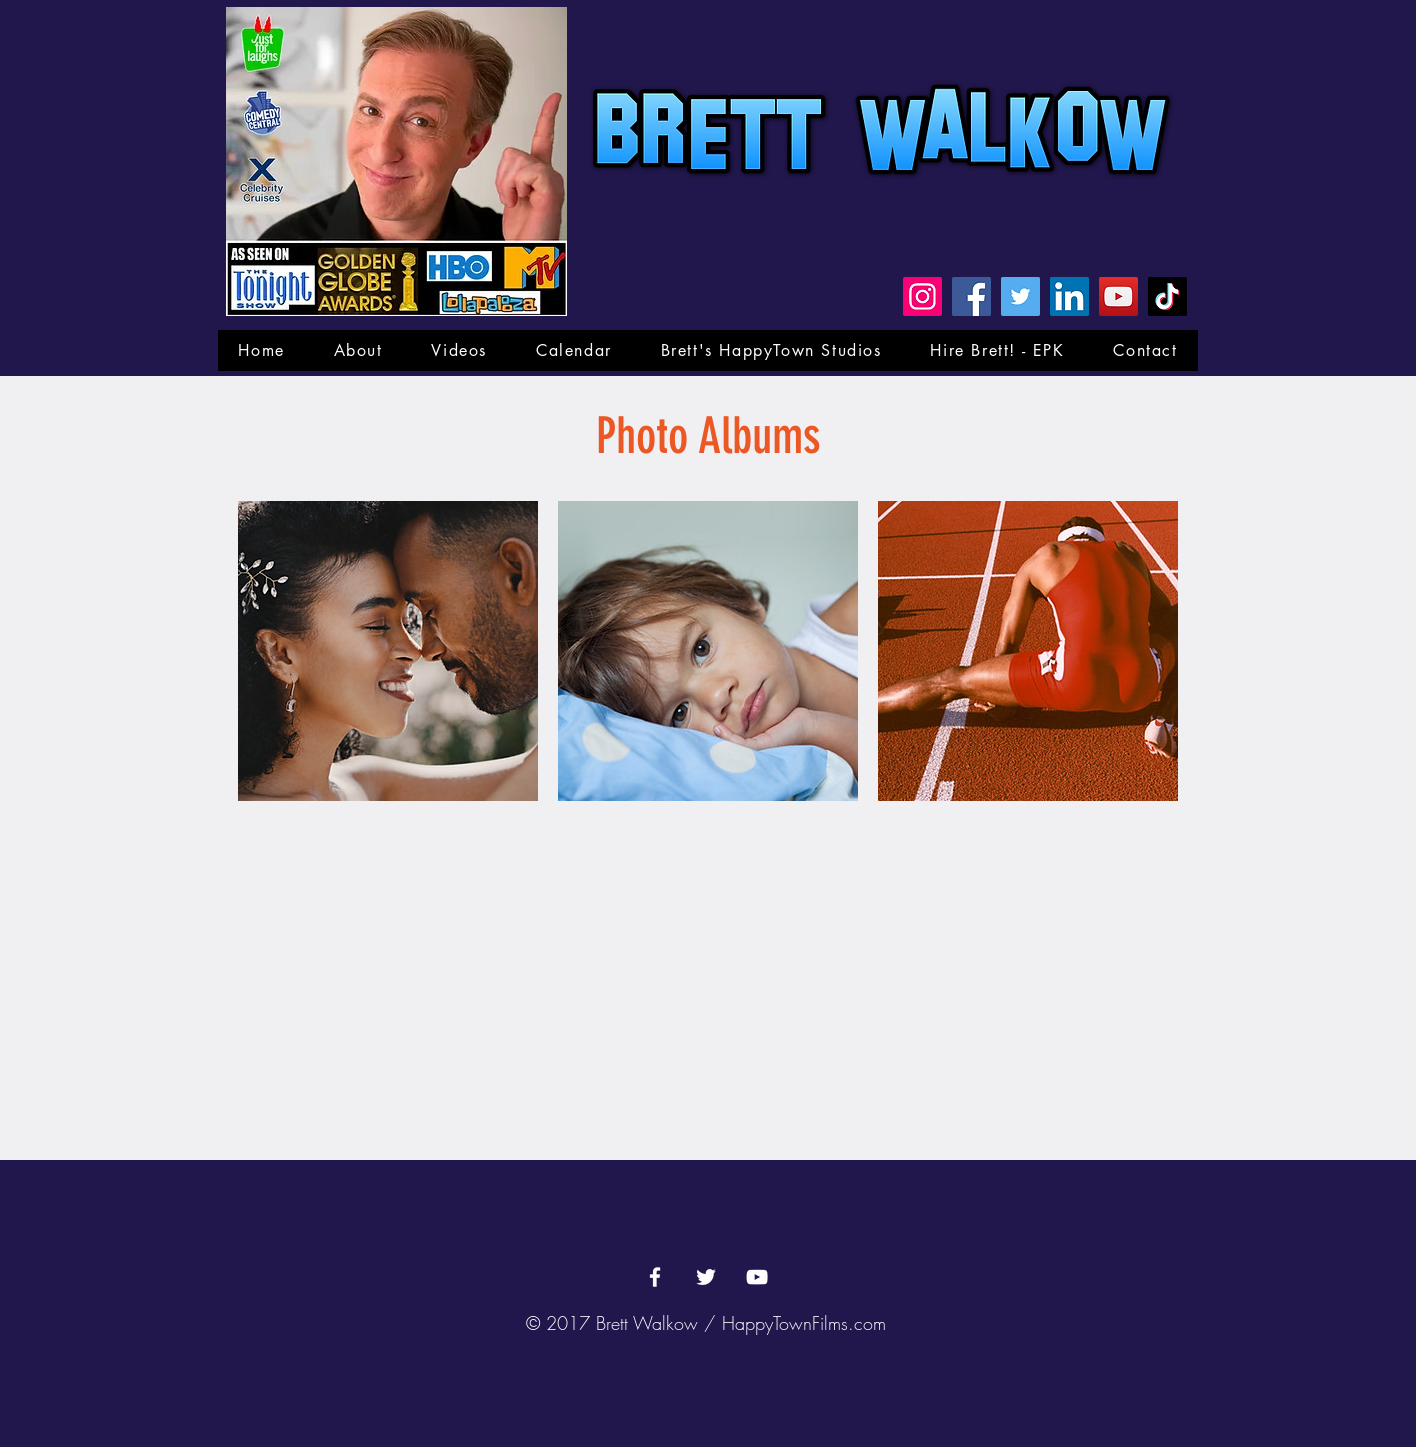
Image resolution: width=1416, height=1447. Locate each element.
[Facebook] (971, 296)
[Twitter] (1020, 296)
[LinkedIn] (1069, 296)
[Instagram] (922, 296)
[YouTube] (1118, 296)
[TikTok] (1167, 296)
